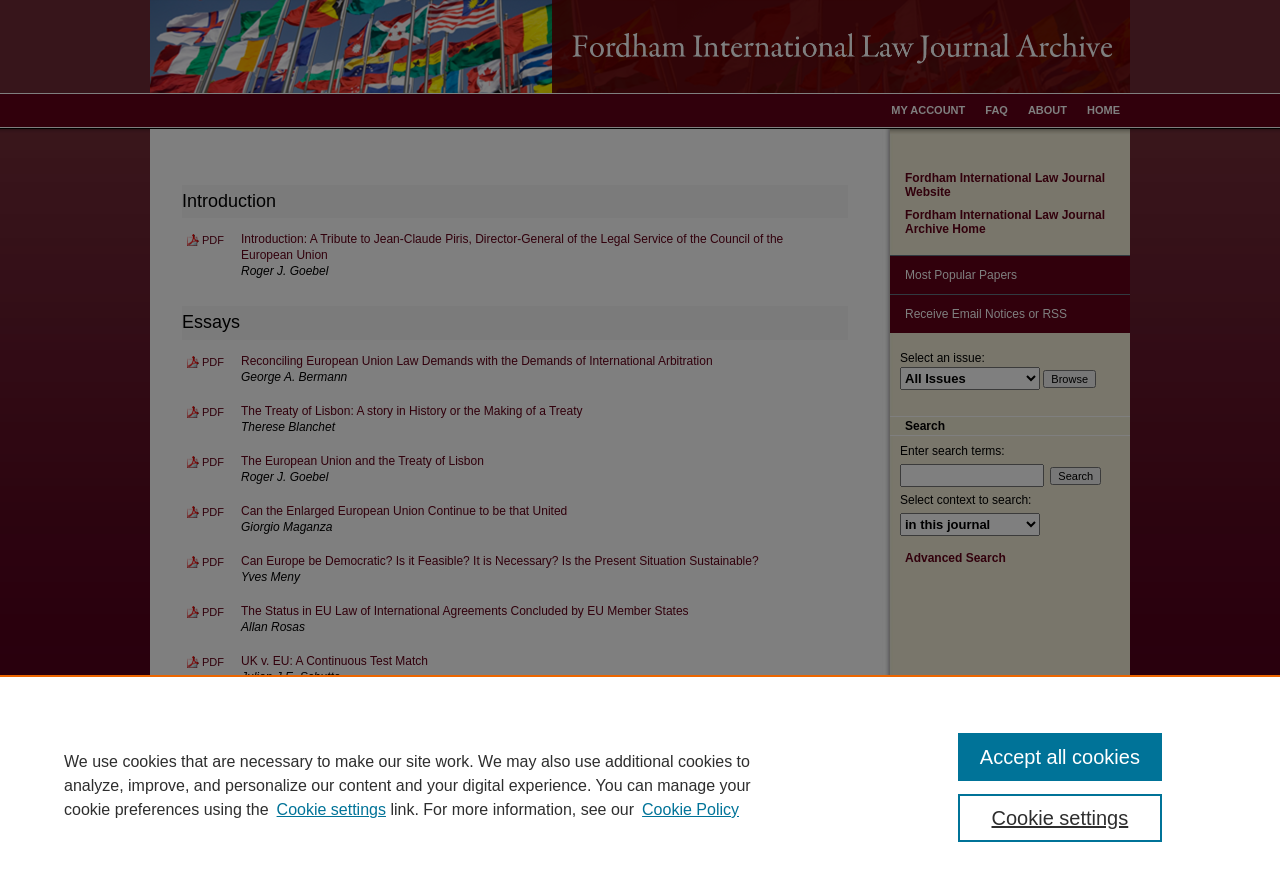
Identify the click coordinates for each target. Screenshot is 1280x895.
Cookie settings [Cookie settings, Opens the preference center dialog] (1060, 818)
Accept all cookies (1060, 757)
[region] (640, 785)
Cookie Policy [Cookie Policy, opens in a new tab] (690, 809)
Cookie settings (331, 809)
